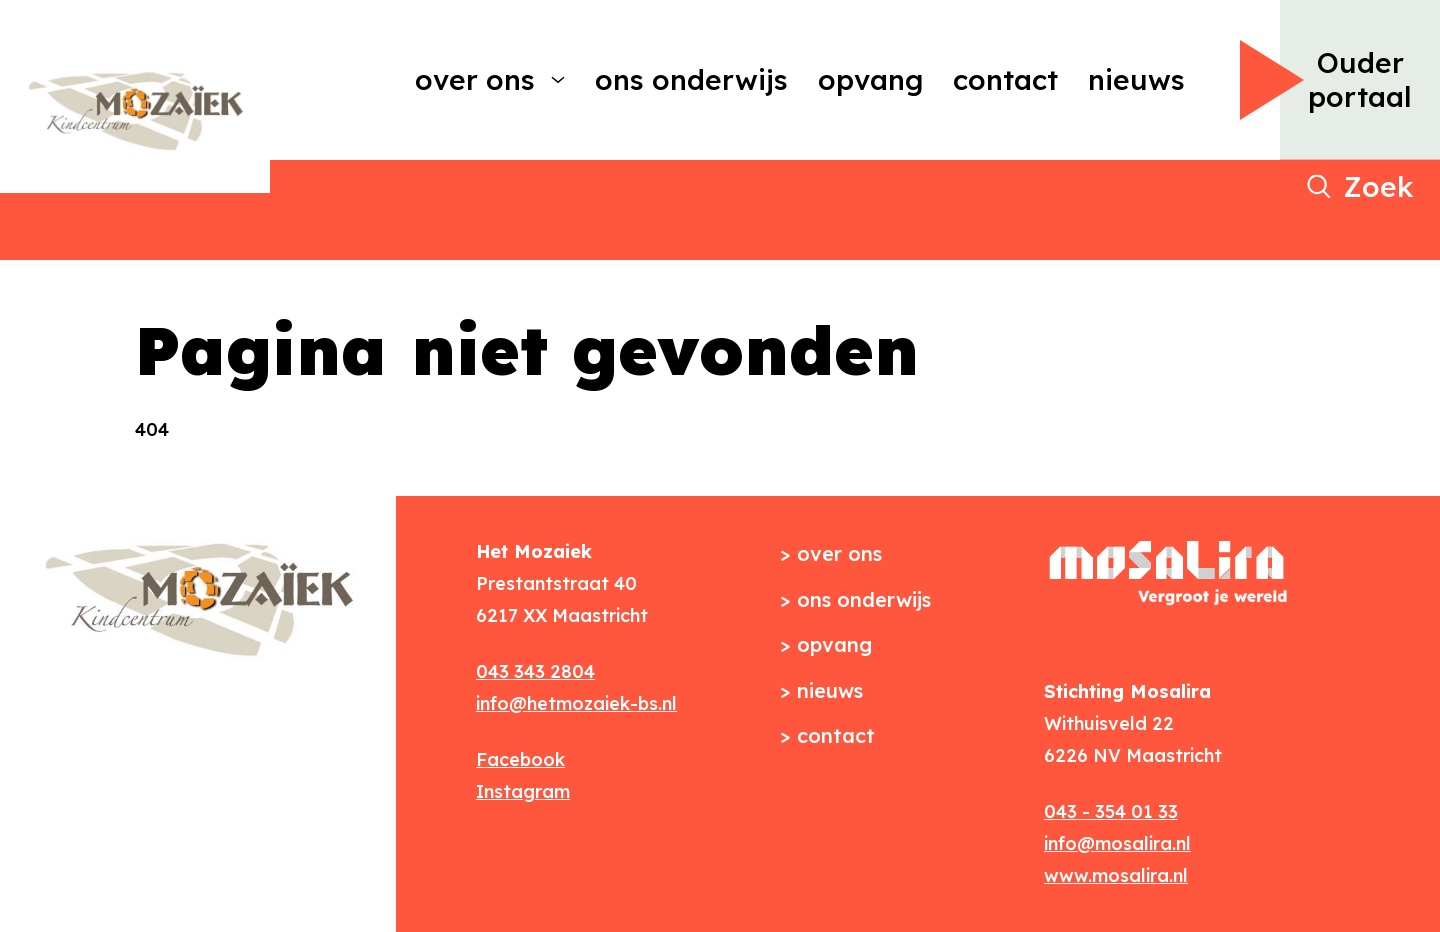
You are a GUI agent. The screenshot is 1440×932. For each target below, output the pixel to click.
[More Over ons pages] (558, 80)
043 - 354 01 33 (1111, 811)
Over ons (475, 79)
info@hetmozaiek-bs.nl (576, 703)
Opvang (870, 79)
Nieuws (1136, 79)
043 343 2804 (535, 671)
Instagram (523, 791)
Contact (1005, 79)
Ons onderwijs (691, 79)
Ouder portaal (1360, 79)
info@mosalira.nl (1117, 843)
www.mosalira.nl (1116, 875)
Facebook (520, 759)
